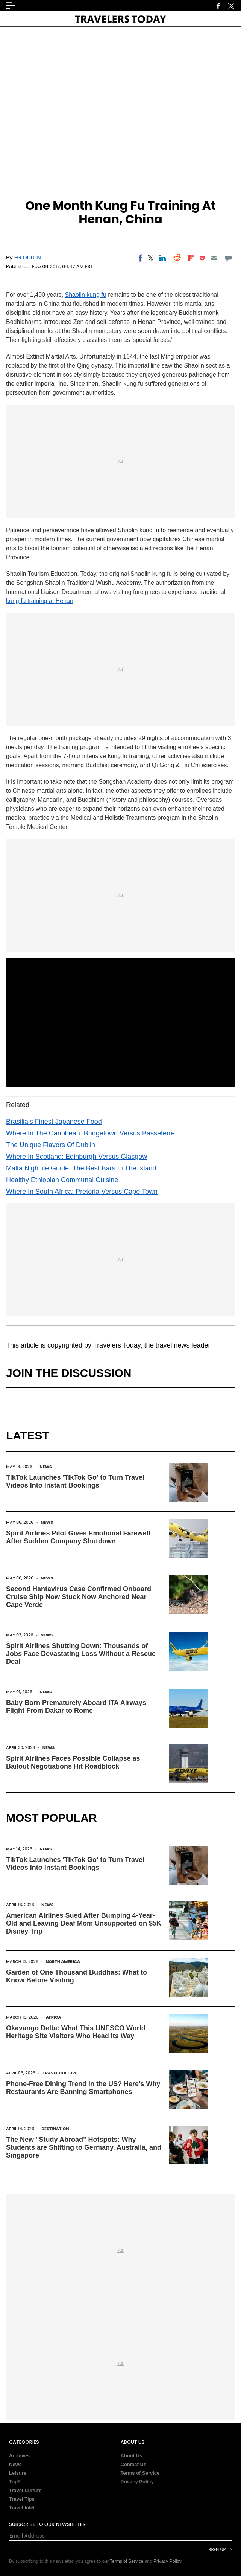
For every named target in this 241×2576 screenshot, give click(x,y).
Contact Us (134, 2464)
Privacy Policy (137, 2481)
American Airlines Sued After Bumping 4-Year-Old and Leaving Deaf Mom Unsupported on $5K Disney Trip (83, 1923)
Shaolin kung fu (85, 294)
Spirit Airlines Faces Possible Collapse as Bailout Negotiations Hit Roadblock (73, 1762)
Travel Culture (59, 2073)
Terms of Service (140, 2473)
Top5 (14, 2481)
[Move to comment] (228, 258)
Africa (53, 2017)
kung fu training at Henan (39, 601)
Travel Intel (22, 2507)
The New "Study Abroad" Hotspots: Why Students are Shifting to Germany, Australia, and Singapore (83, 2147)
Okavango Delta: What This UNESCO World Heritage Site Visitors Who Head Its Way (76, 2032)
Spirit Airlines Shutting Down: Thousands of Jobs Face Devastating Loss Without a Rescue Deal (81, 1653)
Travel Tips (22, 2499)
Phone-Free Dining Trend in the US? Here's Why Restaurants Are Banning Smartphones (83, 2087)
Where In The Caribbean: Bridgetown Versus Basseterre (90, 1133)
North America (62, 1961)
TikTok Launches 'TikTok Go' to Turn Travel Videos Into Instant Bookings (75, 1481)
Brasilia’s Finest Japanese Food (54, 1121)
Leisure (17, 2473)
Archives (19, 2455)
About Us (131, 2455)
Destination (55, 2129)
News (45, 1466)
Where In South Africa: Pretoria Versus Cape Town (82, 1191)
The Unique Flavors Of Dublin (50, 1145)
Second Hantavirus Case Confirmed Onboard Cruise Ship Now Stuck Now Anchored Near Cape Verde (78, 1596)
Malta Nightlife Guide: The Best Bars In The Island (81, 1168)
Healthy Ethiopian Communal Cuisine (62, 1180)
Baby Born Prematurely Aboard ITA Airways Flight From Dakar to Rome (76, 1706)
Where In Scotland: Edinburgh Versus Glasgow (76, 1156)
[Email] (213, 258)
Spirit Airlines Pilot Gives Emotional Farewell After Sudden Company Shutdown (78, 1537)
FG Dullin (27, 257)
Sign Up (217, 2549)
